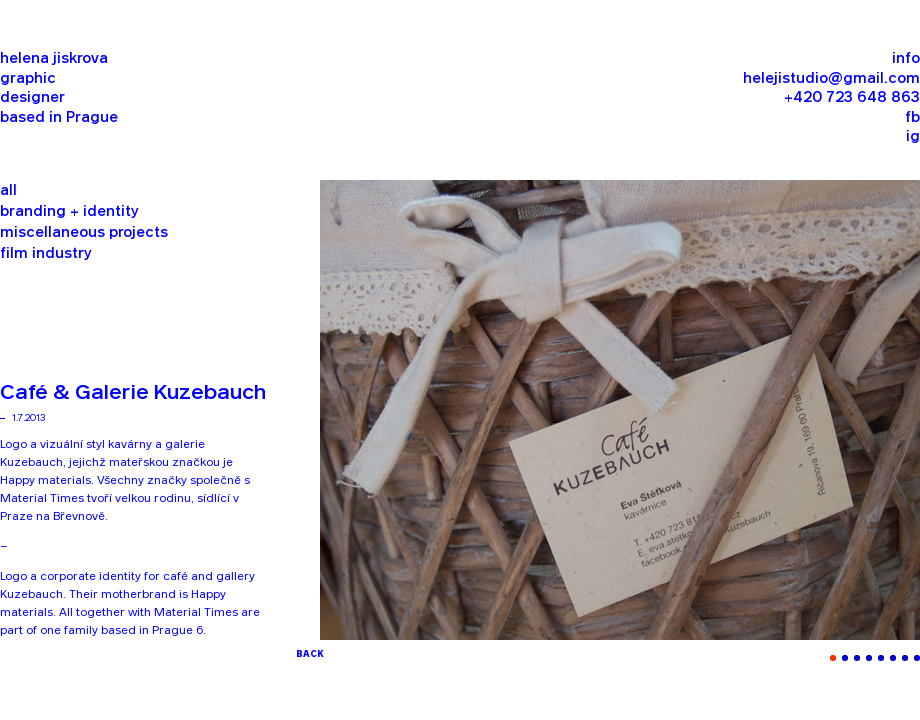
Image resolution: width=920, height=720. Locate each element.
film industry (46, 254)
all (8, 191)
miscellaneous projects (84, 233)
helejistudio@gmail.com (831, 79)
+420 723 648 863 (852, 98)
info (906, 59)
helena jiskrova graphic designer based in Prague (59, 89)
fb (912, 118)
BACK (310, 654)
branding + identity (69, 212)
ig (913, 137)
